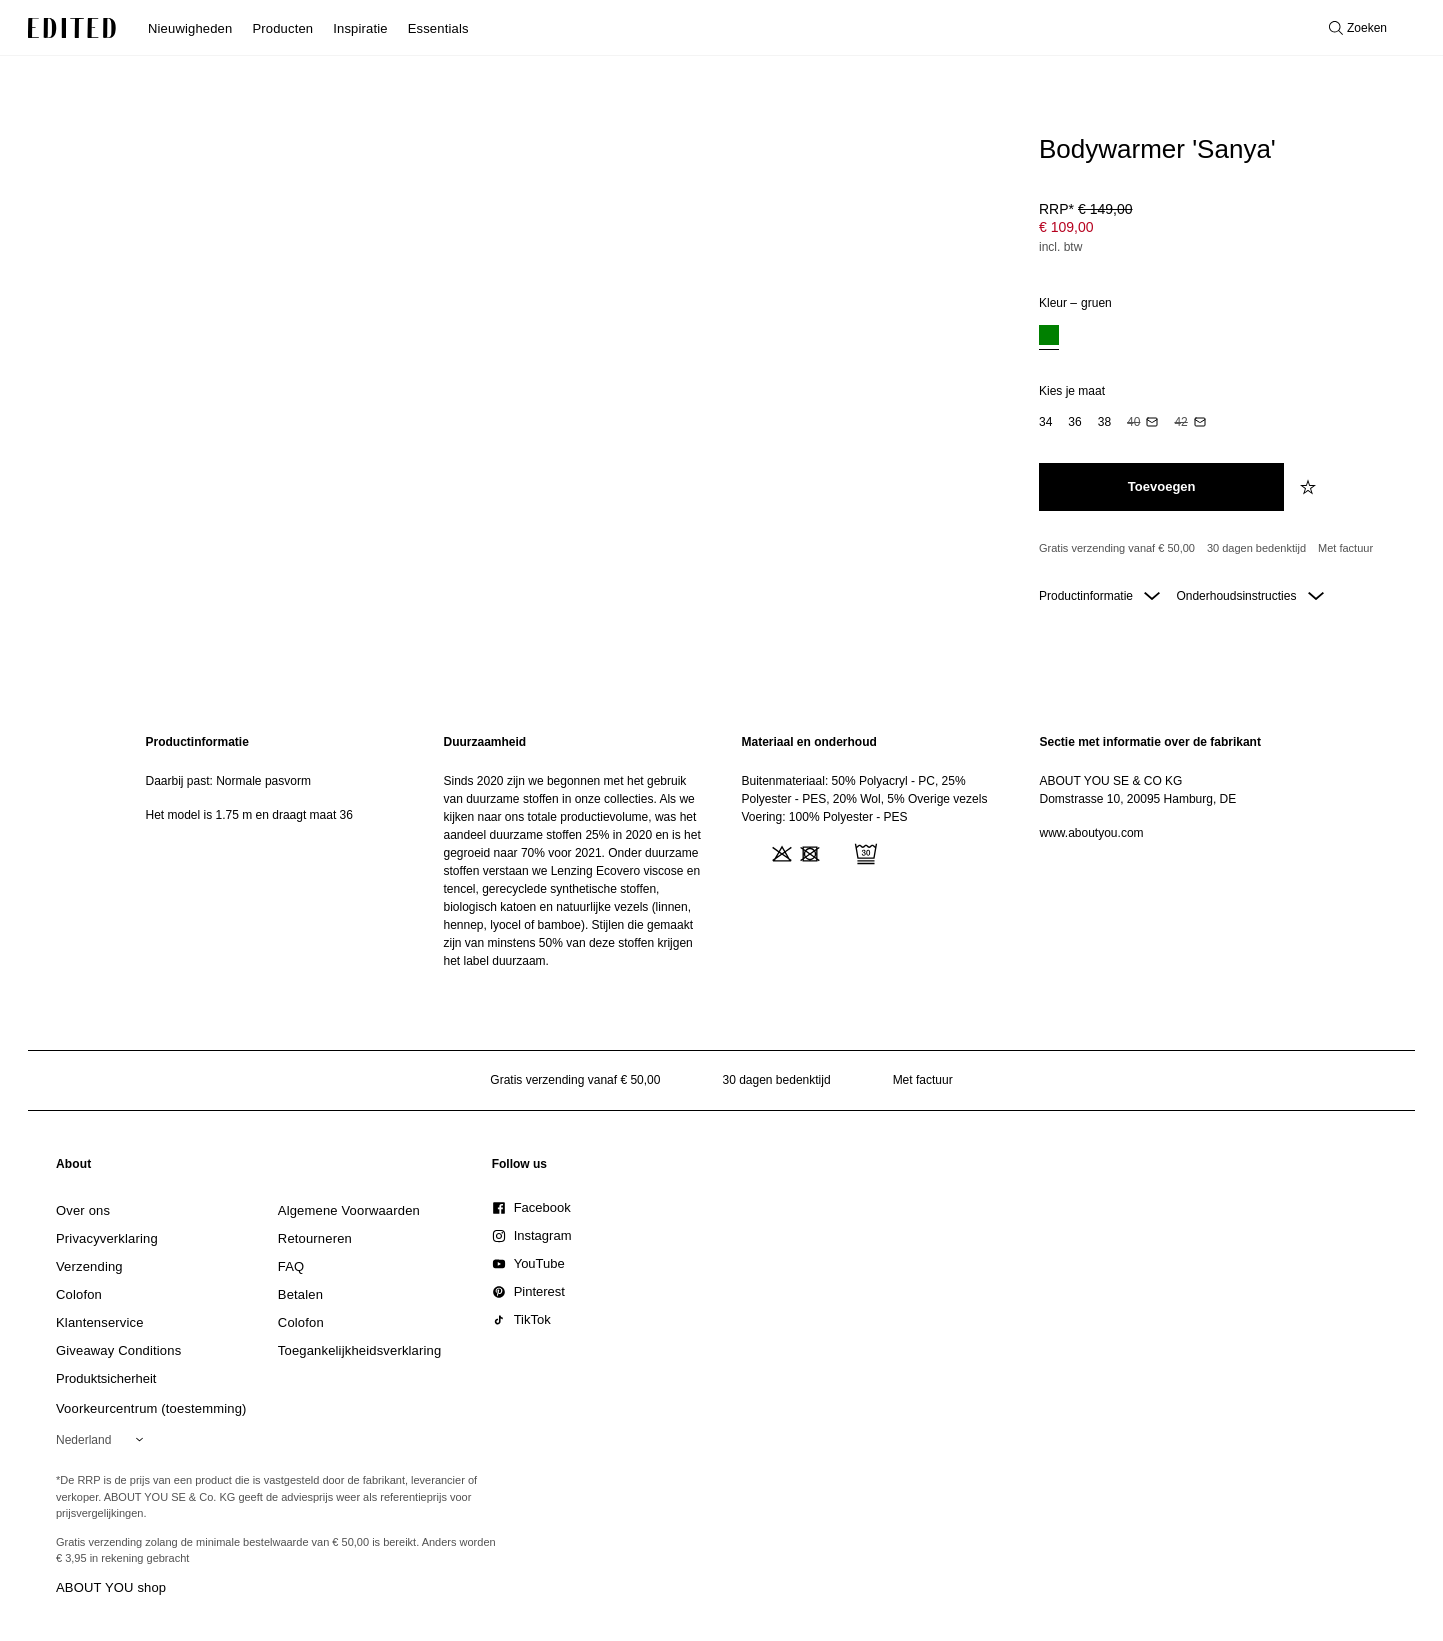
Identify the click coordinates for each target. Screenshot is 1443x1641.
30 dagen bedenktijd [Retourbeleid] (1256, 548)
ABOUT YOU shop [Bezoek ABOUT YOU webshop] (111, 1587)
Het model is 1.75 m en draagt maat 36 (249, 815)
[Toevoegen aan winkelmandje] (1161, 487)
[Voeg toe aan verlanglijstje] (1310, 487)
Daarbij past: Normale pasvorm (228, 781)
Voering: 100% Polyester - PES (825, 817)
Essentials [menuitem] (438, 28)
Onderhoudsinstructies (1249, 596)
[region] (275, 851)
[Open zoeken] (1358, 28)
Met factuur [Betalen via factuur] (1345, 548)
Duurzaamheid (485, 742)
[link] (74, 1168)
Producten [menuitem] (282, 28)
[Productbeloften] (1223, 549)
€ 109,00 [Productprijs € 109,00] (1066, 227)
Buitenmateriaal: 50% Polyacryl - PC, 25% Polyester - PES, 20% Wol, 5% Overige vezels (865, 790)
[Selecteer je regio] (103, 1440)
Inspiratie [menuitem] (360, 28)
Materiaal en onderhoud (809, 742)
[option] (1049, 337)
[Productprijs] (1223, 230)
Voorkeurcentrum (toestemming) (151, 1408)
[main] (722, 851)
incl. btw (1060, 247)
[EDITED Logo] (72, 28)
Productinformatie (1099, 596)
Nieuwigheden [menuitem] (190, 28)
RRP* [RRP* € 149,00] (1086, 209)
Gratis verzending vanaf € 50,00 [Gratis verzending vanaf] (1117, 548)
